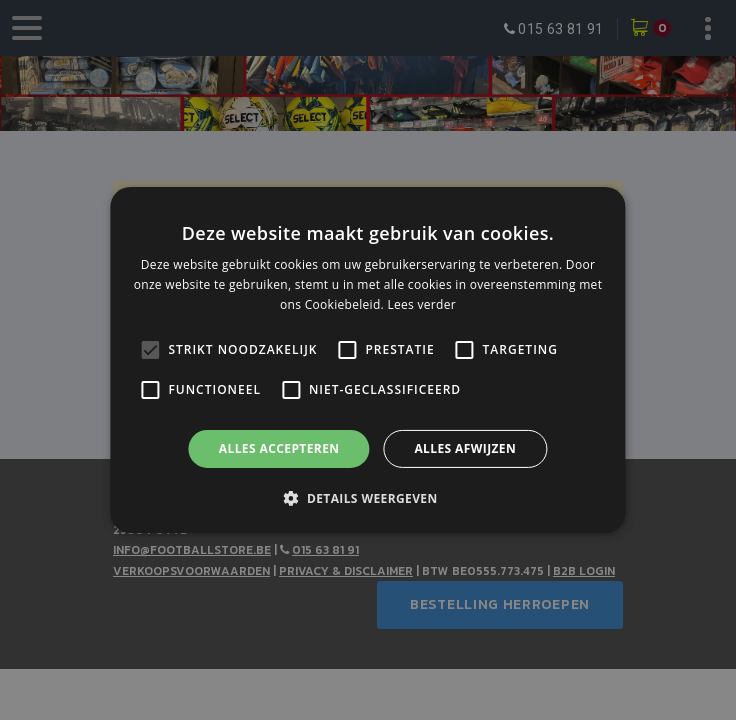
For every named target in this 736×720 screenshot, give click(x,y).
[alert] (368, 360)
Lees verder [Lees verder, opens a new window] (421, 304)
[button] (367, 498)
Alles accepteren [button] (279, 448)
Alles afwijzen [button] (465, 448)
